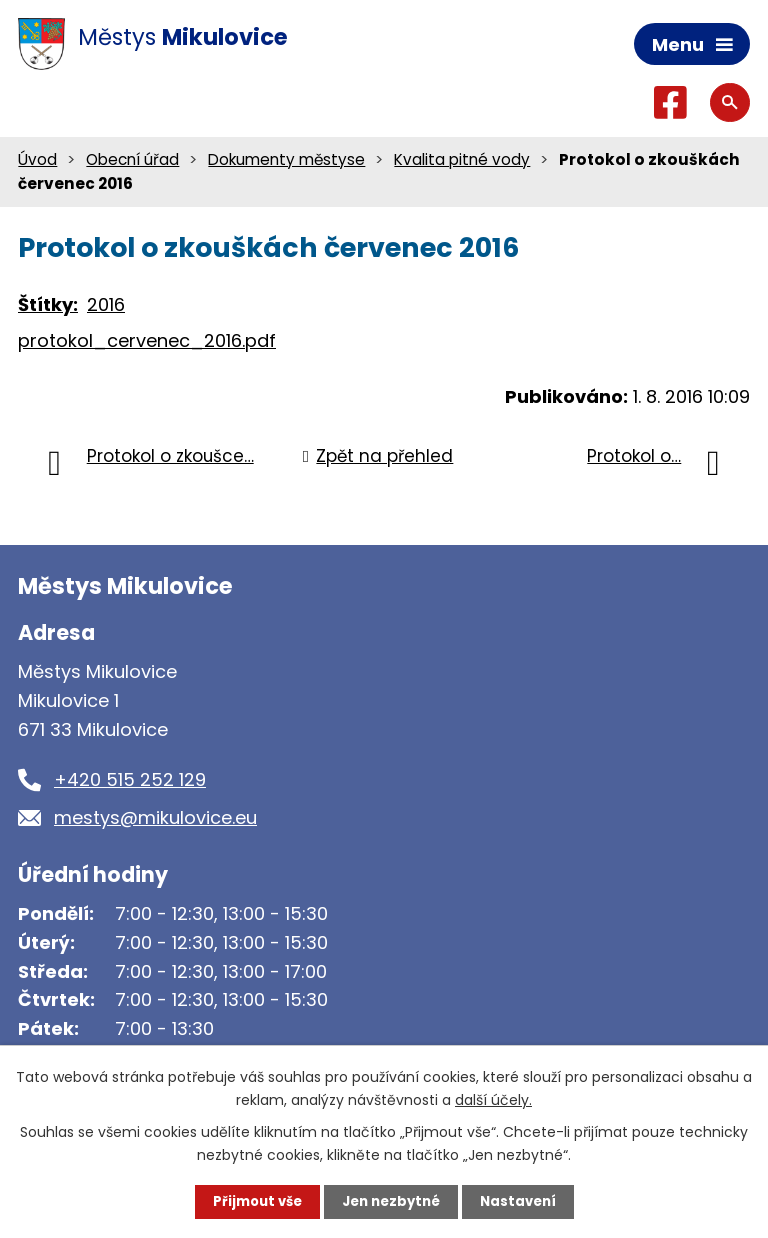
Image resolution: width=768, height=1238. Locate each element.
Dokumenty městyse (286, 160)
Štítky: (48, 306)
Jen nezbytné (391, 1201)
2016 (106, 306)
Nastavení (524, 1201)
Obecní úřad (132, 160)
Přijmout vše (251, 1201)
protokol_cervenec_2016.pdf (147, 342)
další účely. (493, 1098)
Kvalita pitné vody (462, 160)
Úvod (37, 160)
